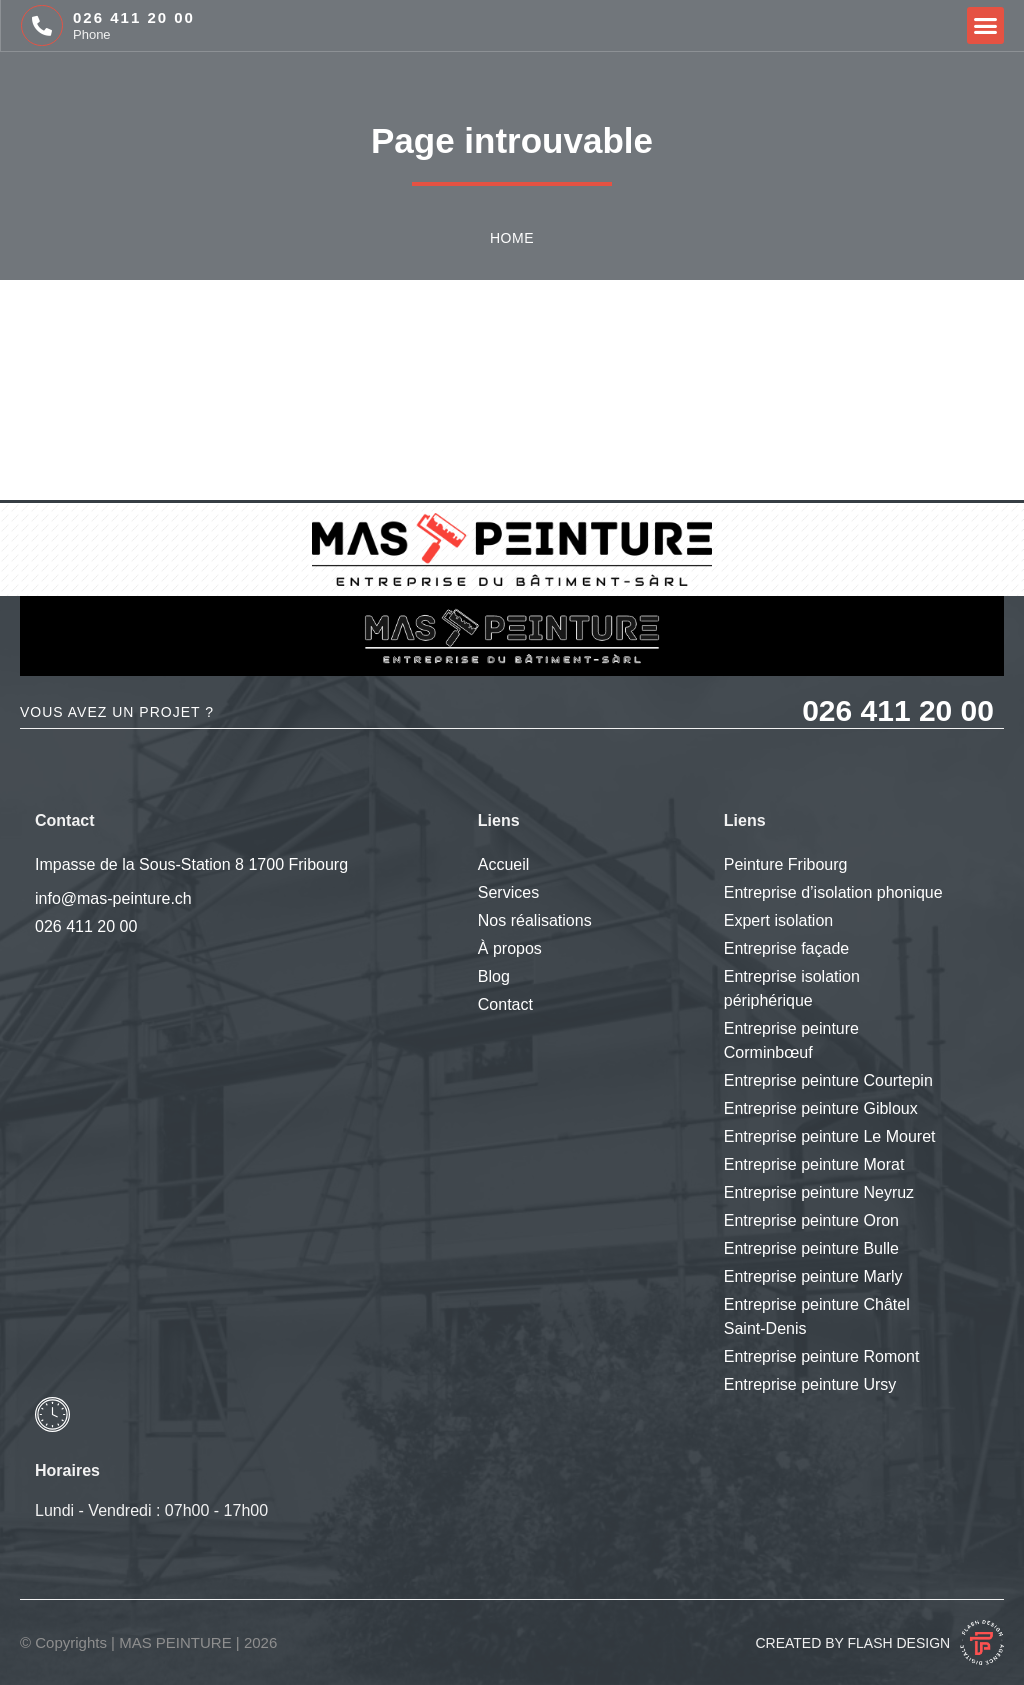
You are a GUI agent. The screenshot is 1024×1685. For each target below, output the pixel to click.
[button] (986, 26)
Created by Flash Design (852, 1643)
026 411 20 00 (134, 17)
